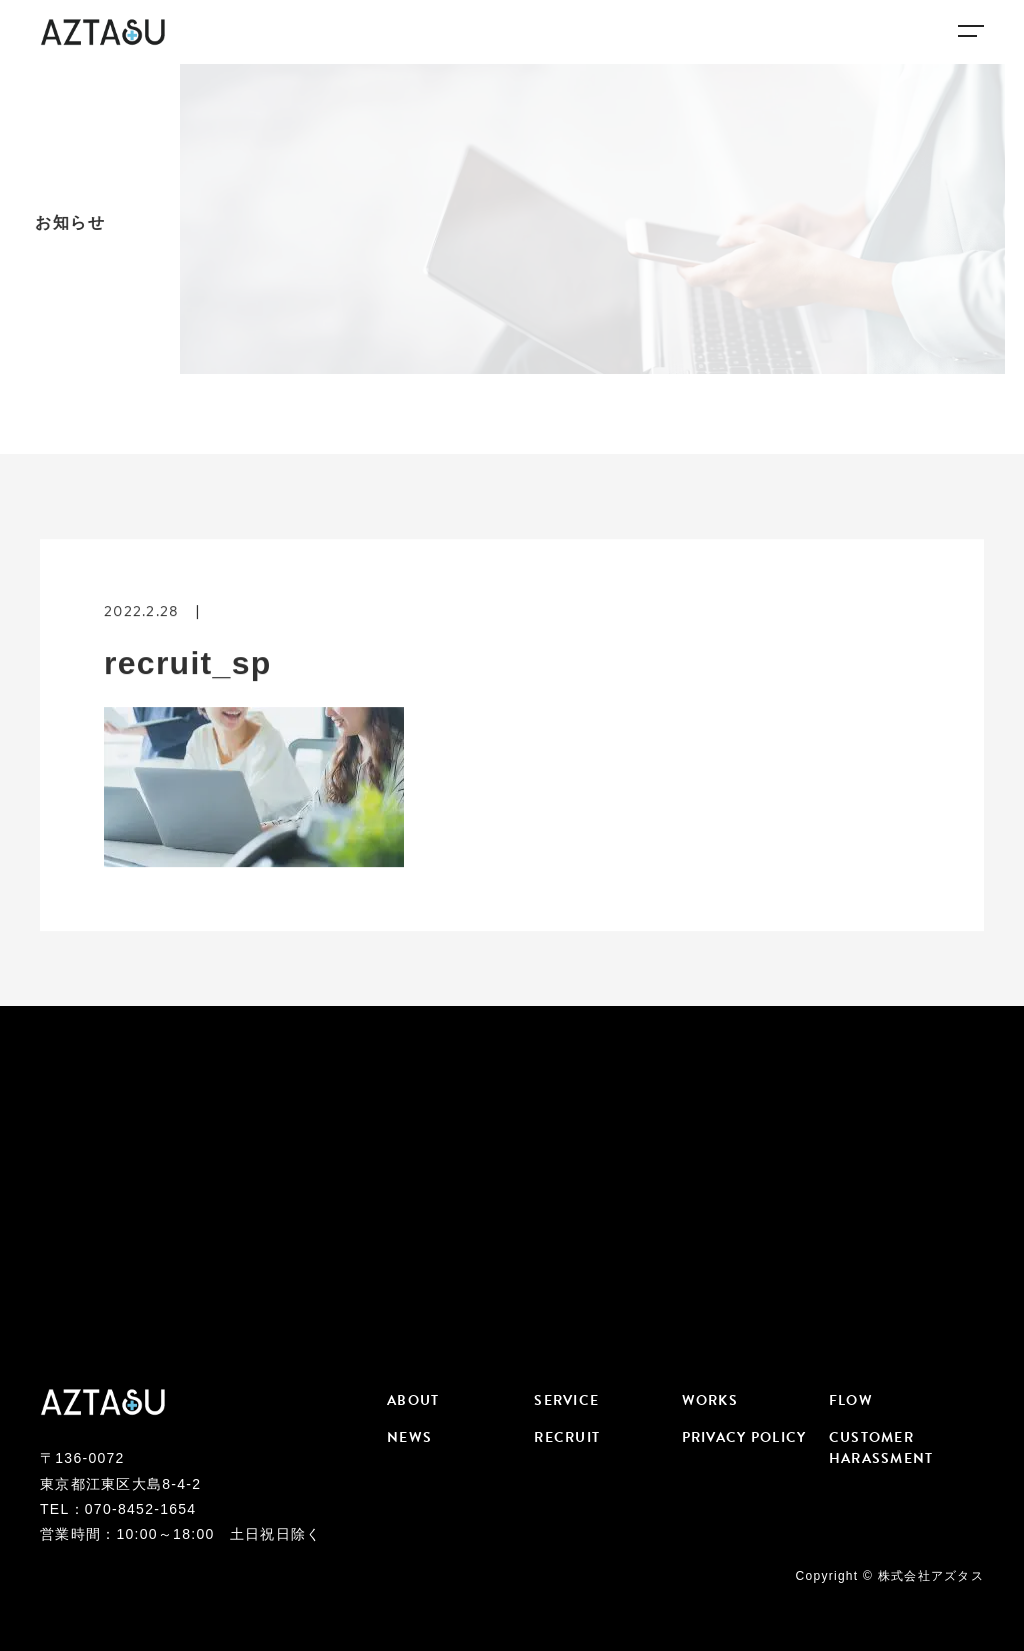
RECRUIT (567, 1437)
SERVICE (566, 1400)
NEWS (409, 1437)
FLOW (851, 1400)
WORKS (710, 1400)
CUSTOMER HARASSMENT (881, 1448)
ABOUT (413, 1400)
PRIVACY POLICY (744, 1437)
